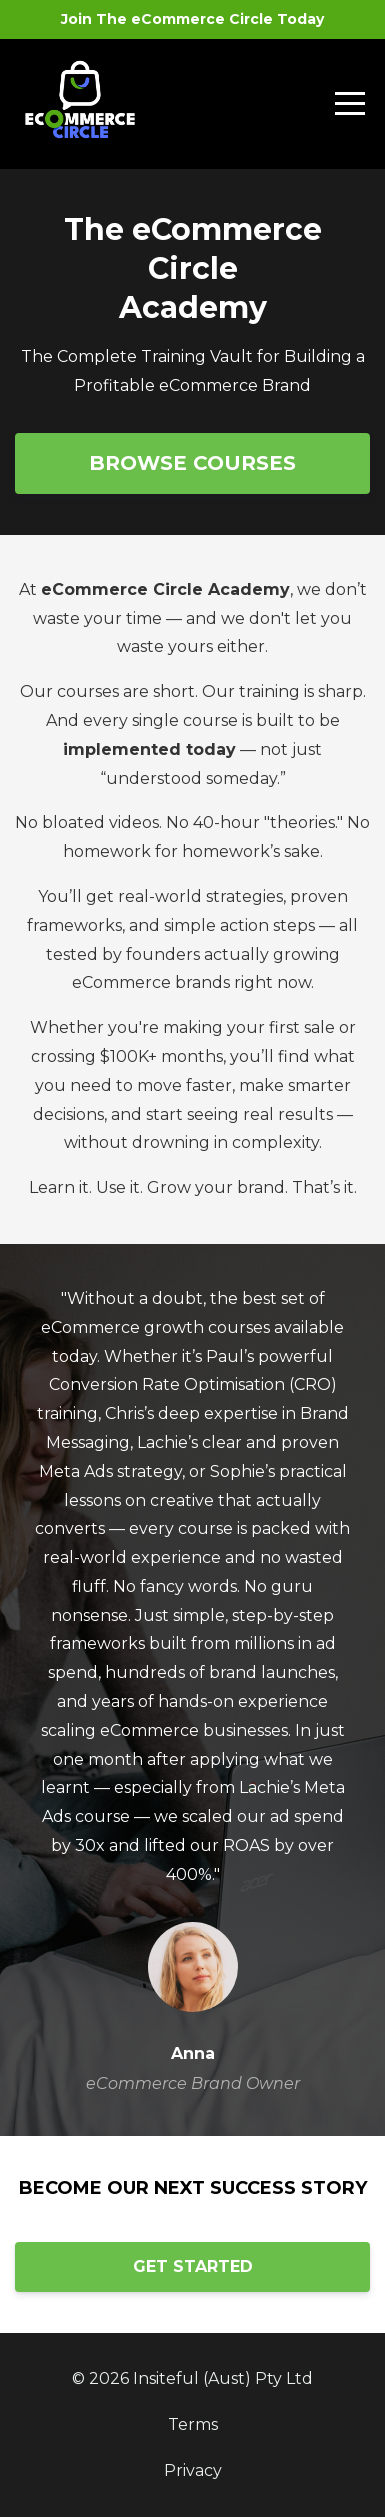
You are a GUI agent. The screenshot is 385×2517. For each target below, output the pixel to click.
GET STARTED (193, 2266)
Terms (193, 2424)
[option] (192, 1690)
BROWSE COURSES (192, 463)
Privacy (193, 2470)
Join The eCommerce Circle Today (192, 19)
